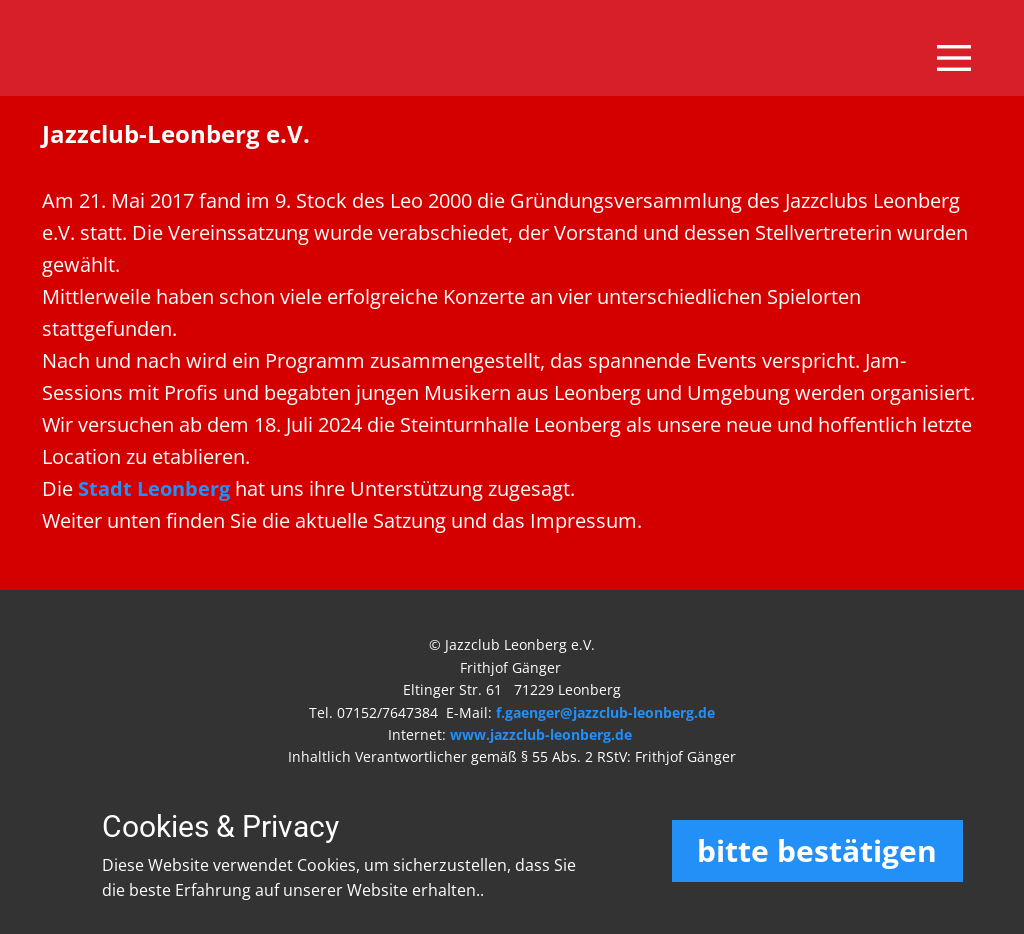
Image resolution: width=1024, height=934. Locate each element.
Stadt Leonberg (154, 488)
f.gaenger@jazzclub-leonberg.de (605, 712)
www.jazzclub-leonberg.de (541, 734)
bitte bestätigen (817, 850)
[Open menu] (954, 58)
